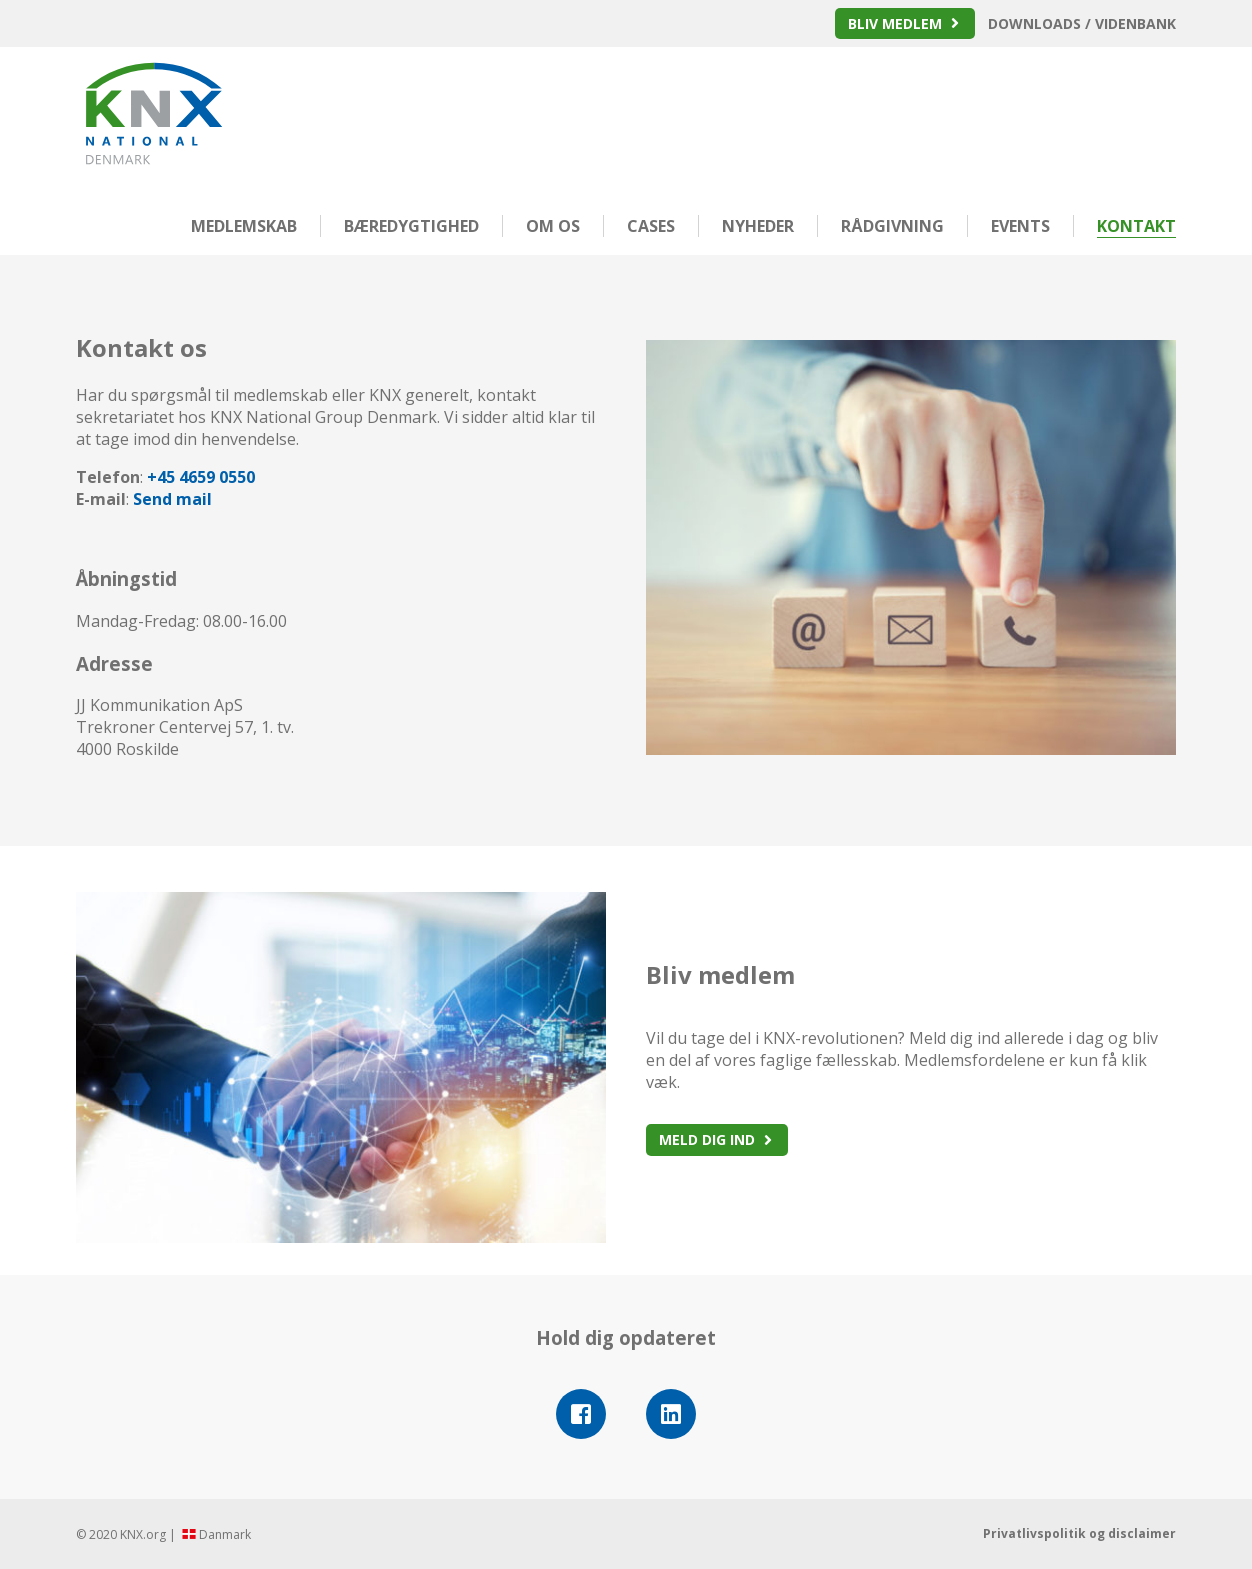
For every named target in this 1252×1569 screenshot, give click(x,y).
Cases (651, 226)
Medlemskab (244, 226)
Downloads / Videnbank (1082, 23)
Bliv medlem (895, 23)
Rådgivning (892, 226)
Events (1020, 226)
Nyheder (758, 226)
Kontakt (1136, 226)
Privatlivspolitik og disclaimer (1079, 1533)
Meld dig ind (707, 1139)
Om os (553, 226)
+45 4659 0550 (201, 477)
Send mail (172, 499)
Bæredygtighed (411, 226)
